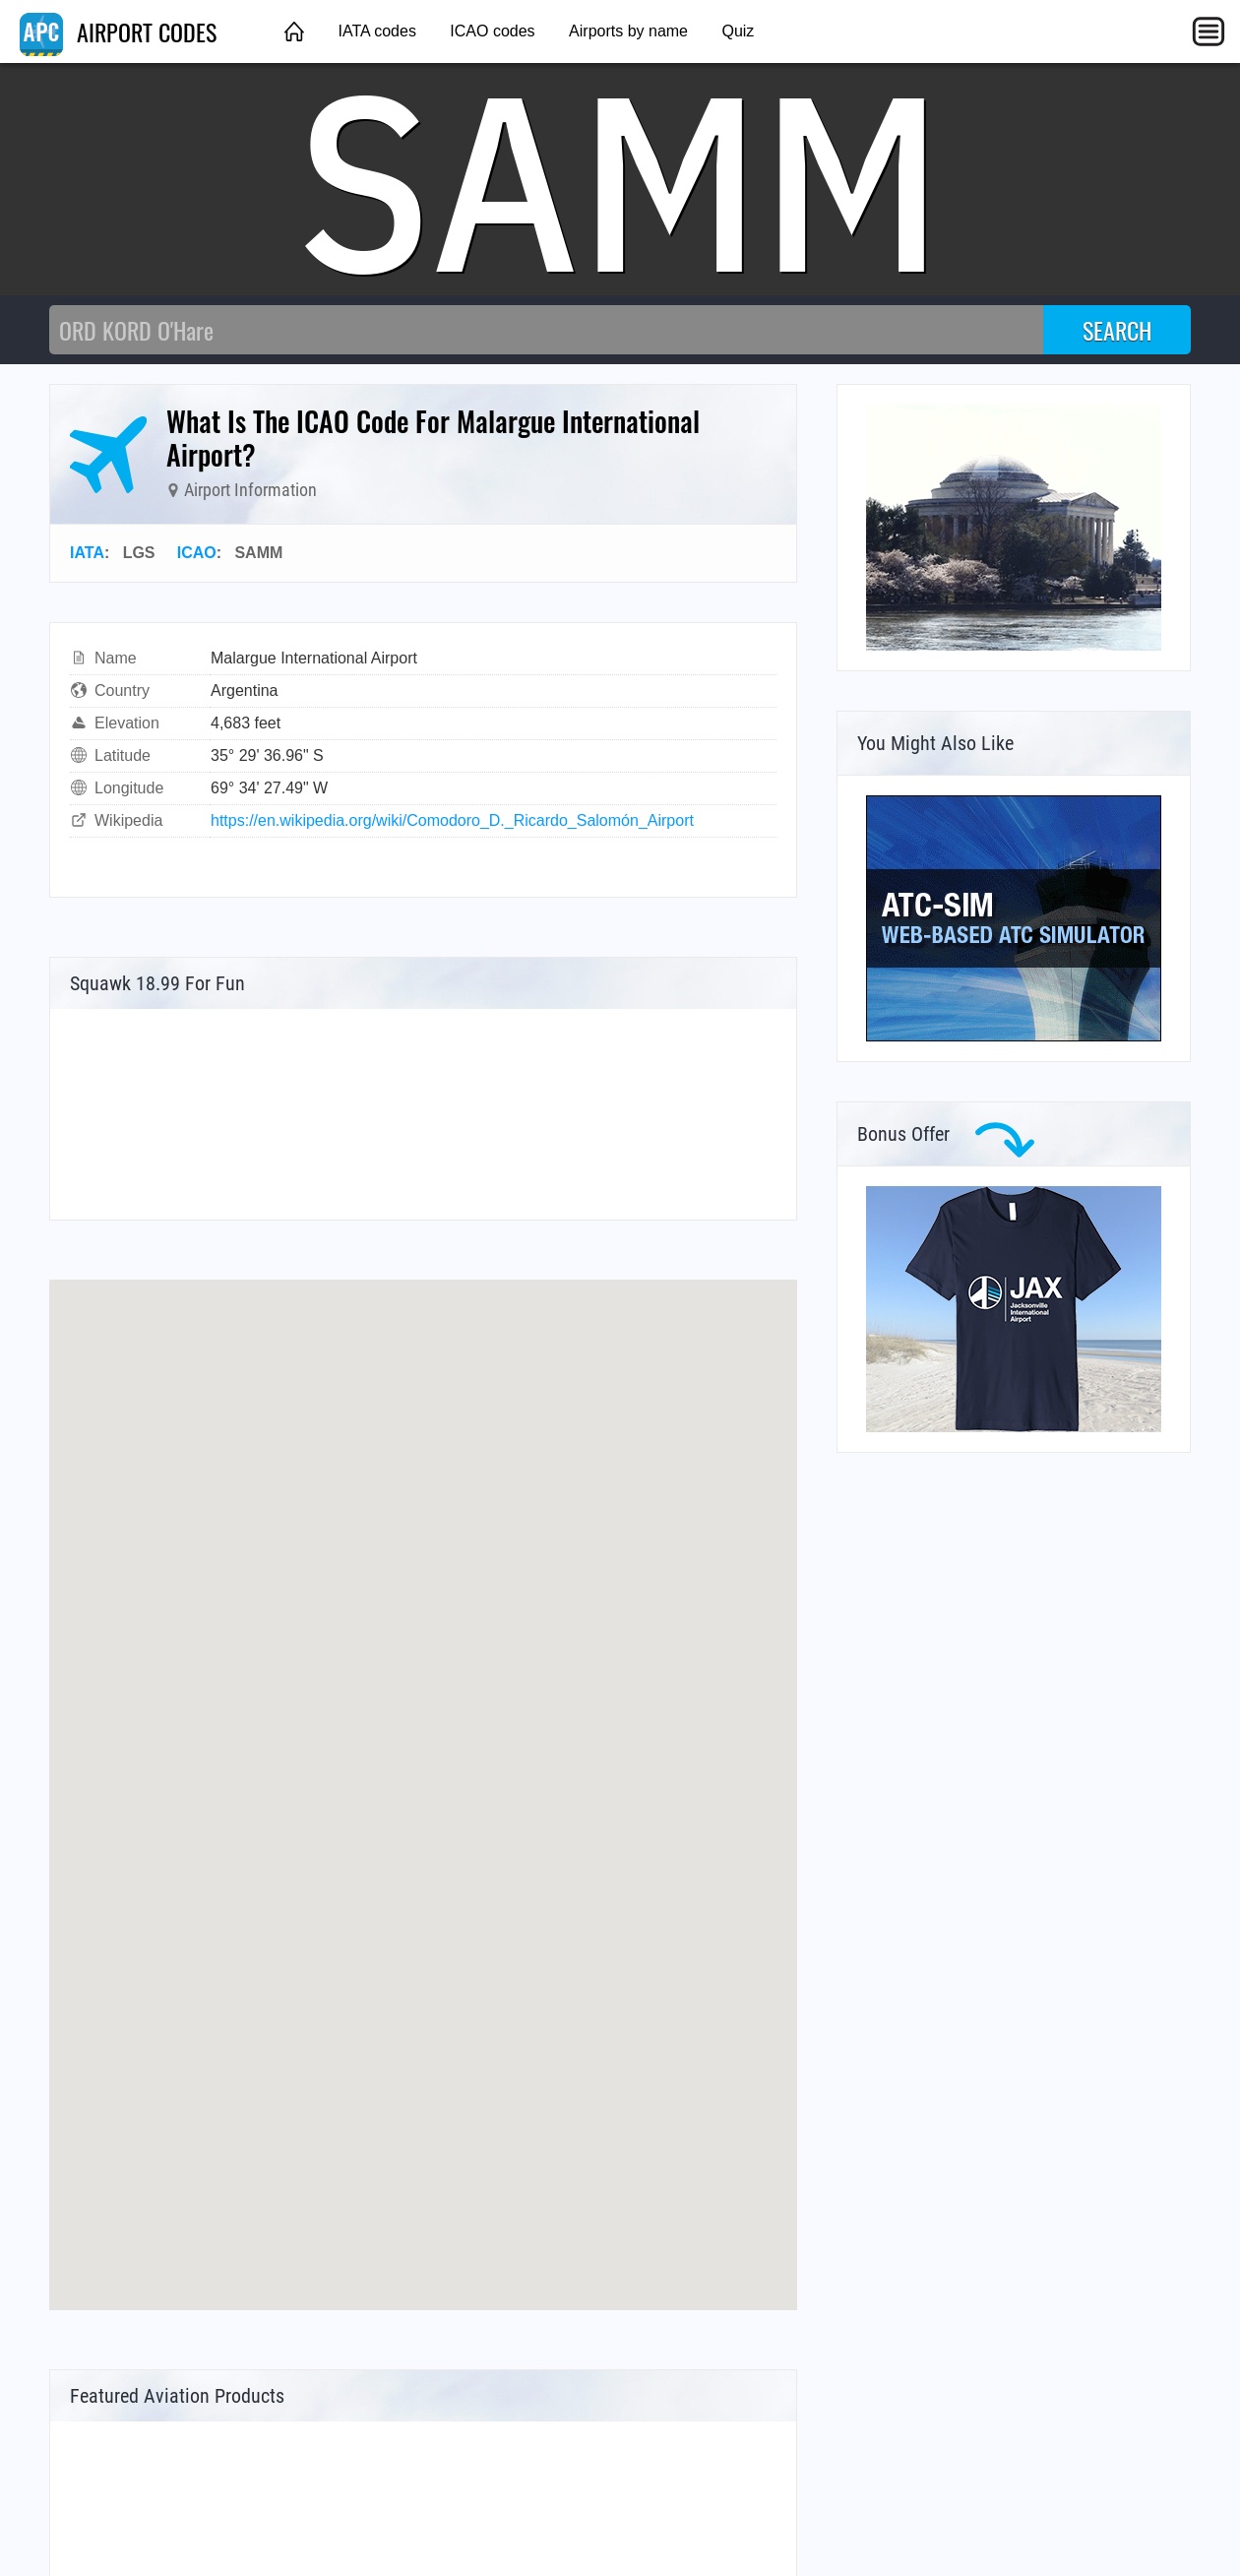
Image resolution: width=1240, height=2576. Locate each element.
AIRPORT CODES (118, 31)
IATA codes (376, 31)
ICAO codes (492, 31)
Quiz (737, 31)
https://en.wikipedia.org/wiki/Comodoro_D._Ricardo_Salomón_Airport (452, 820)
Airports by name (628, 31)
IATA (87, 552)
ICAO (197, 552)
